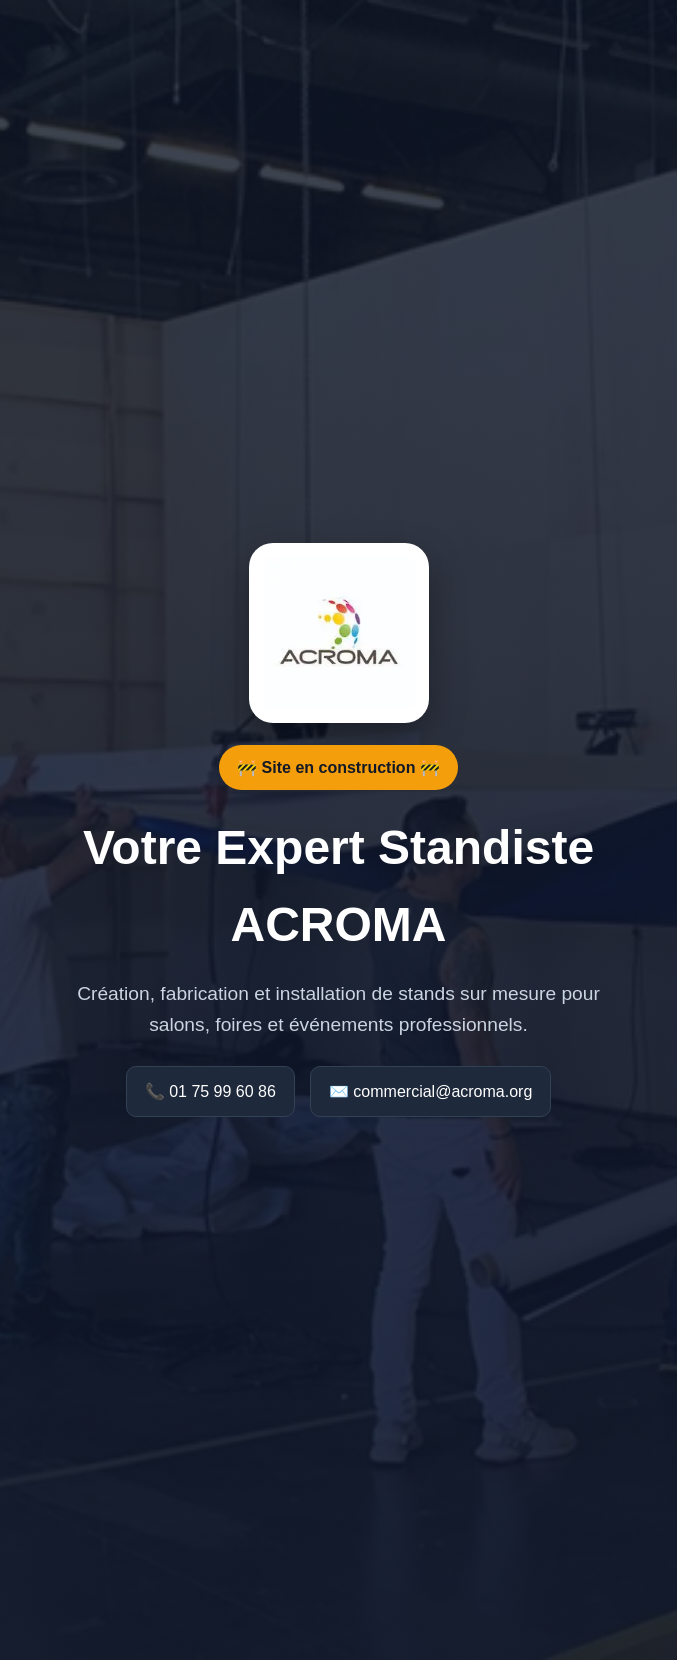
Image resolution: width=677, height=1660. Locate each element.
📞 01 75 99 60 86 (210, 1091)
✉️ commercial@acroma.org (430, 1091)
